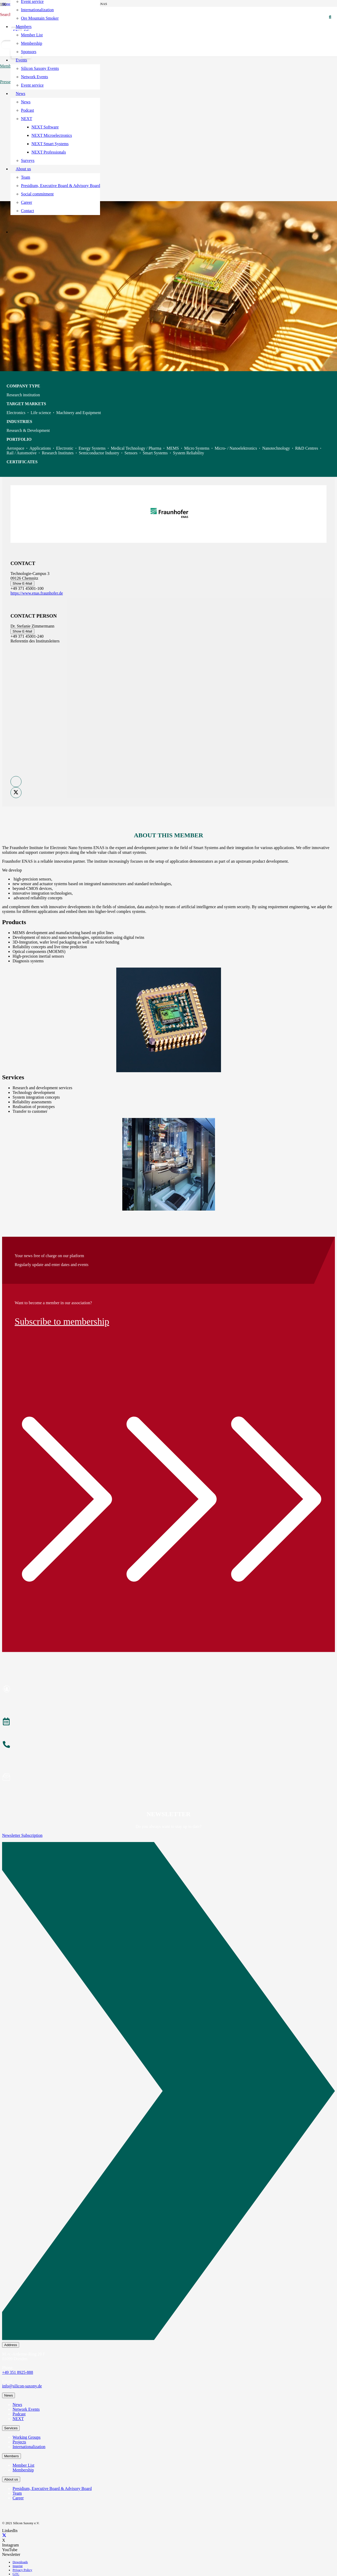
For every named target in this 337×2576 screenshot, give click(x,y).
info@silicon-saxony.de (22, 2386)
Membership (23, 2470)
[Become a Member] (168, 1690)
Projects (19, 2442)
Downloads (20, 2562)
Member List (23, 2465)
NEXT (18, 2418)
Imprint (18, 2566)
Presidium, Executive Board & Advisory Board (52, 2488)
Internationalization (29, 2446)
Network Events (26, 2409)
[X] (4, 2535)
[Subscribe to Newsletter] (168, 1778)
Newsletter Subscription (22, 1835)
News (17, 2404)
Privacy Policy (22, 2570)
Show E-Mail (22, 583)
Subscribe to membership (62, 1321)
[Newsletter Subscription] (168, 2092)
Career (18, 2498)
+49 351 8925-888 (17, 2372)
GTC (16, 2574)
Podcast (19, 2414)
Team (17, 2493)
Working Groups (27, 2437)
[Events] (168, 1722)
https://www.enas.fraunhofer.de (36, 593)
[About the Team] (168, 1745)
